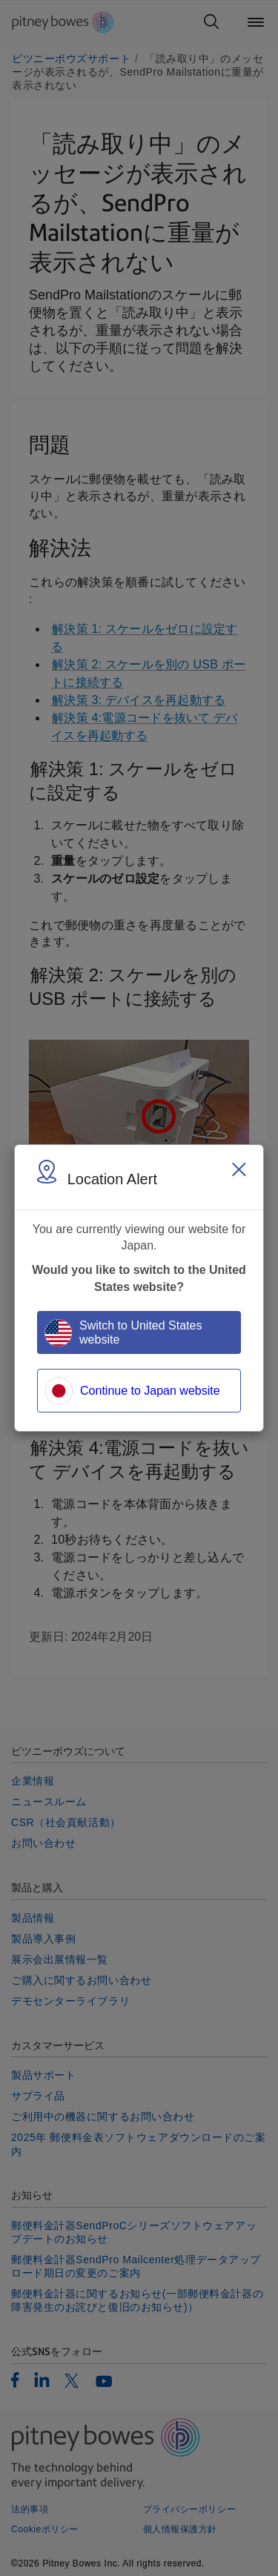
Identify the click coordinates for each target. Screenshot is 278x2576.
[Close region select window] (238, 1169)
